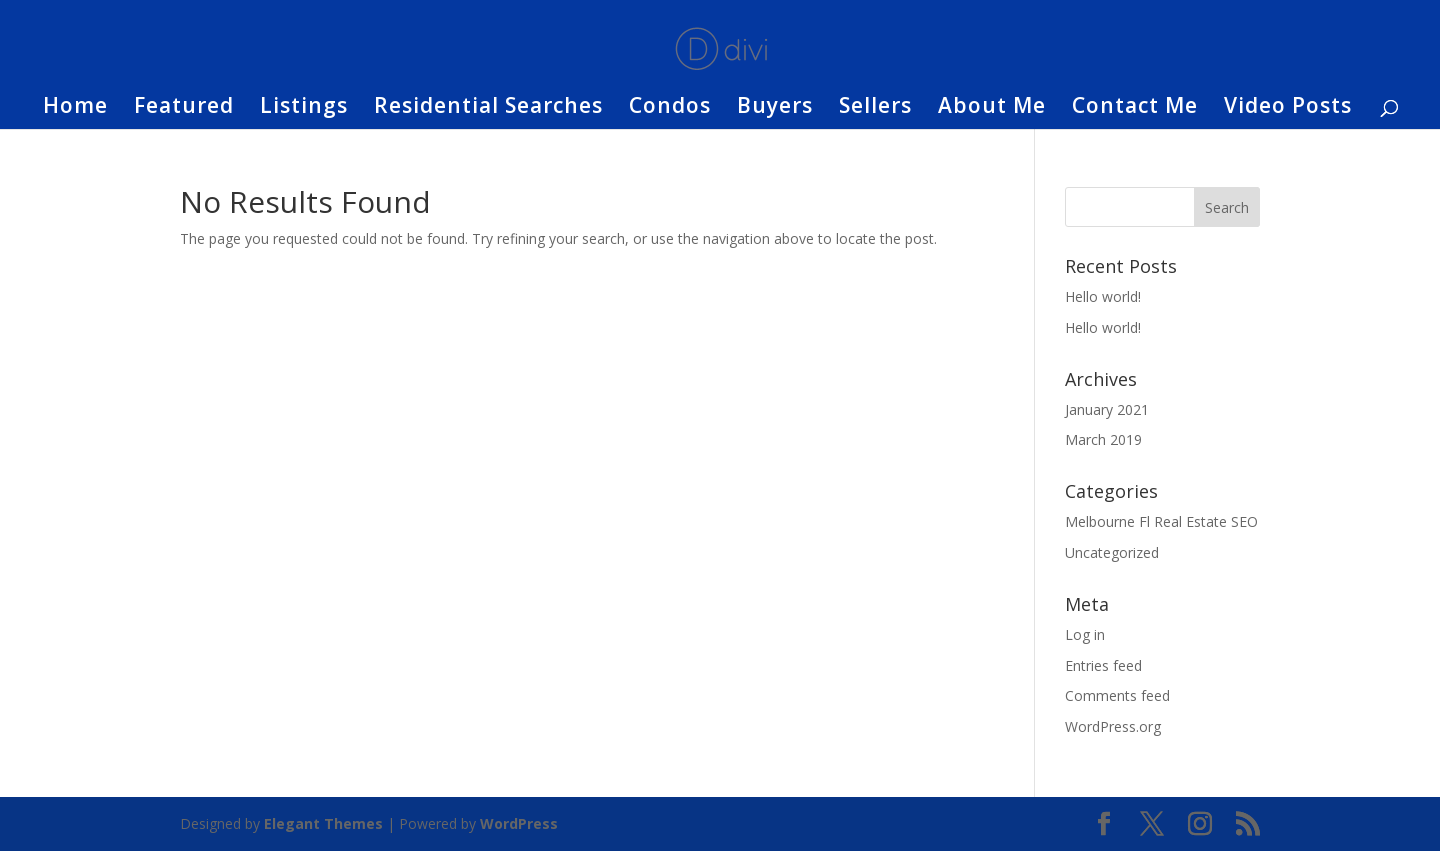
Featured (184, 108)
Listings (304, 108)
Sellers (875, 108)
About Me (992, 108)
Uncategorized (1112, 552)
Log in (1085, 634)
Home (75, 108)
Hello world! (1103, 296)
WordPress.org (1113, 726)
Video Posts (1288, 108)
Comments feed (1117, 695)
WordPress (519, 823)
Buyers (775, 108)
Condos (670, 108)
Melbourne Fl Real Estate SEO (1161, 521)
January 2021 (1107, 409)
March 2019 (1103, 439)
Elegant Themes (323, 823)
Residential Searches (488, 108)
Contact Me (1135, 108)
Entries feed (1103, 665)
